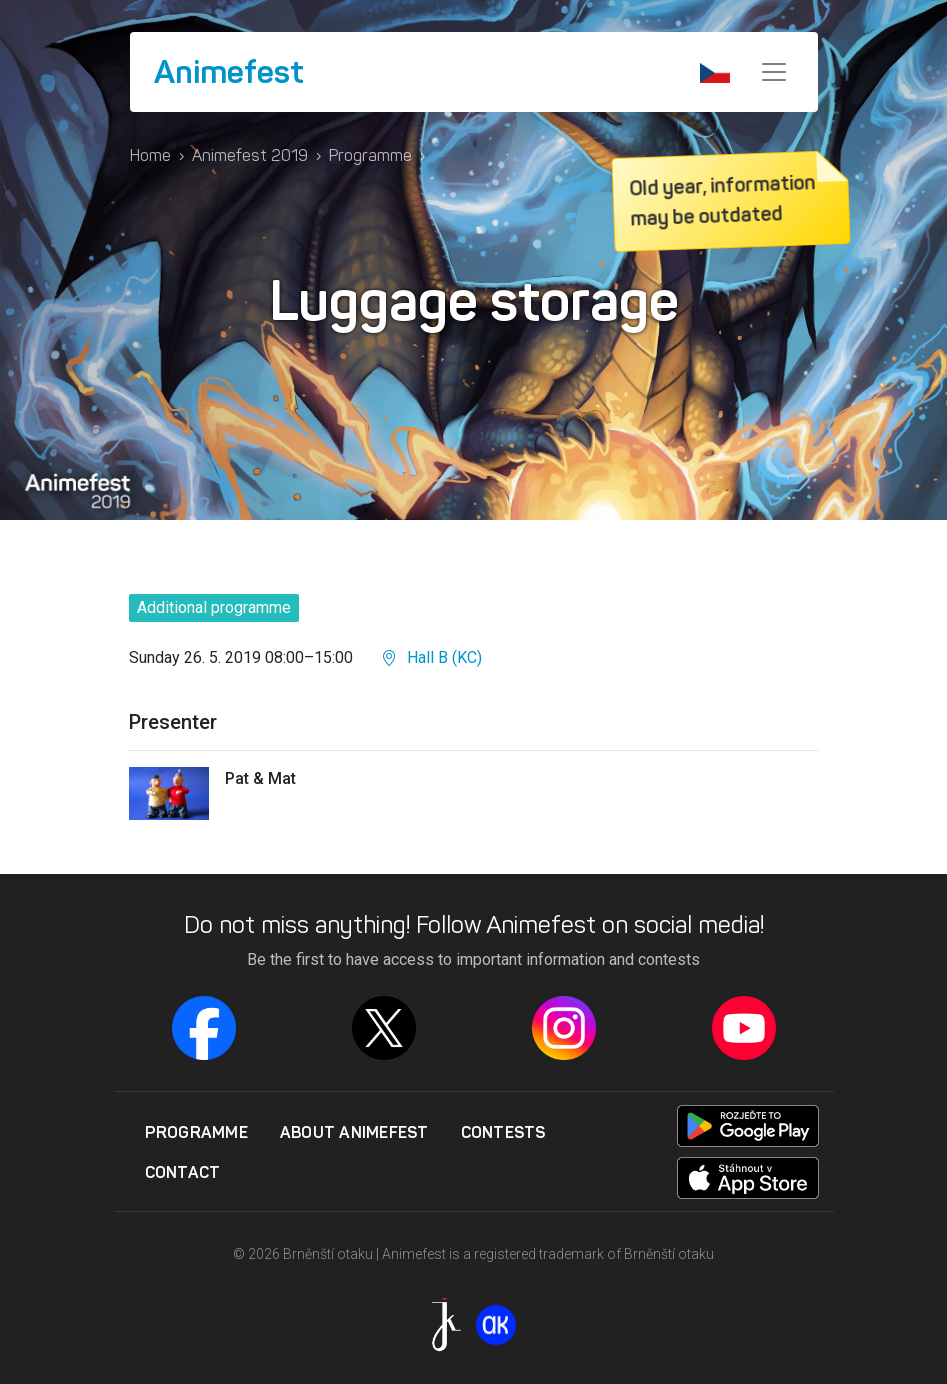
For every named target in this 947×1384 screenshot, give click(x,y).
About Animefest (354, 1132)
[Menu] (774, 72)
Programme (370, 155)
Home (150, 155)
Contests (503, 1132)
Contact (183, 1172)
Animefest (229, 72)
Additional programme (214, 607)
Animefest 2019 (250, 155)
